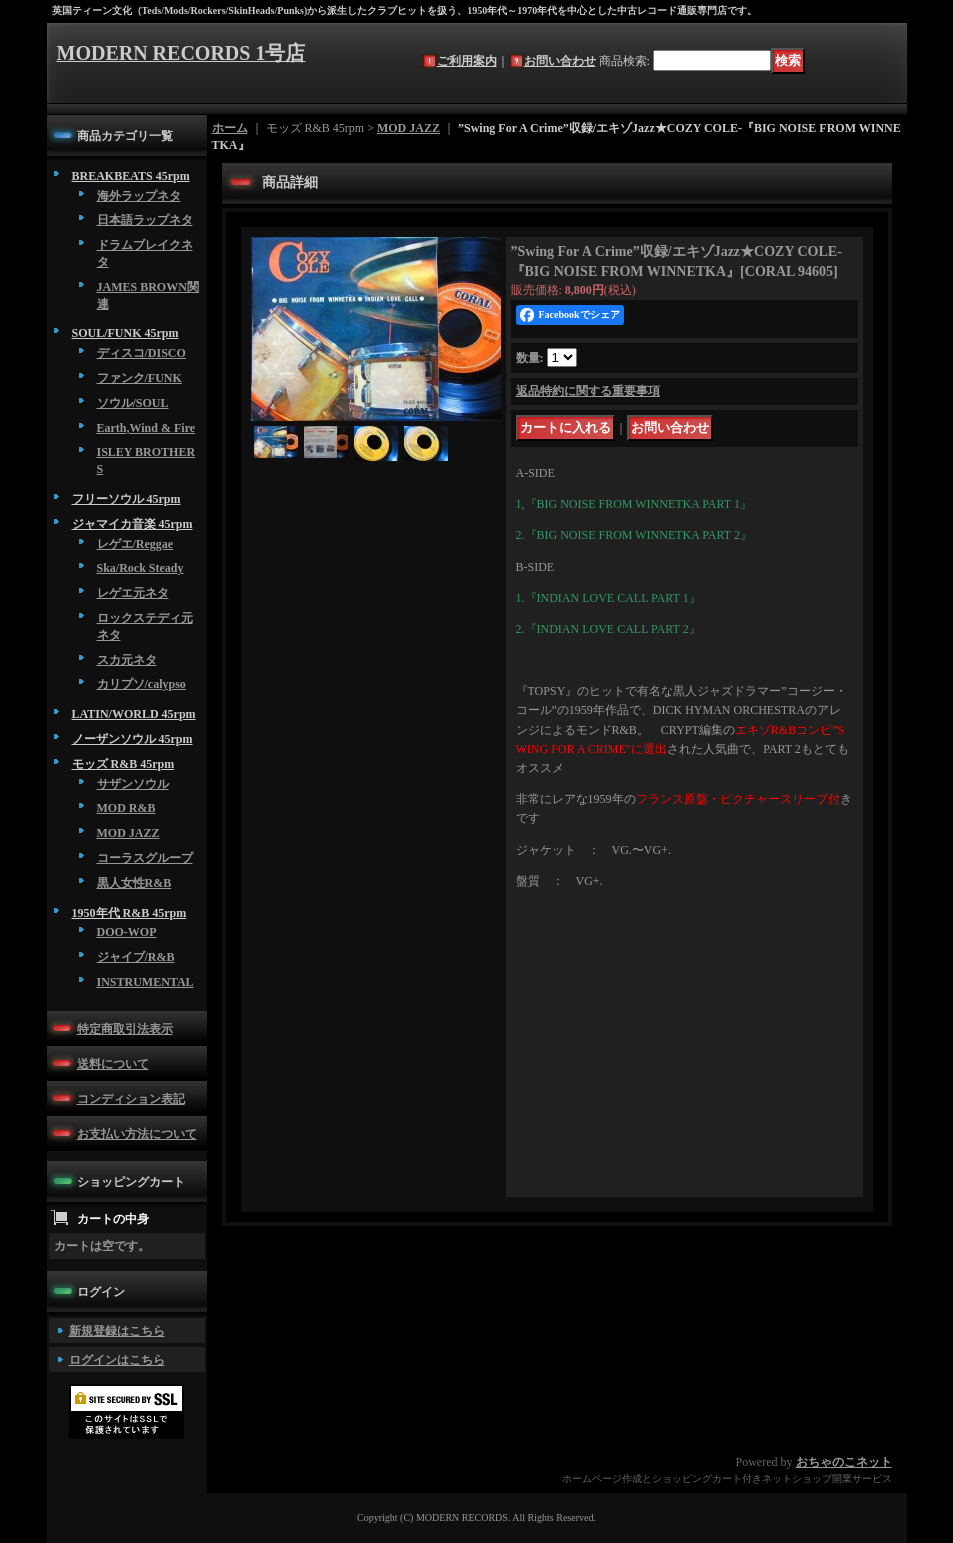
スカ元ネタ (127, 660)
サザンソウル (133, 784)
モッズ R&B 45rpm (123, 764)
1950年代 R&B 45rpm (129, 913)
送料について (113, 1064)
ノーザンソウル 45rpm (132, 739)
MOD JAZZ (128, 833)
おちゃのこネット (844, 1462)
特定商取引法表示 (125, 1029)
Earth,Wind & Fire (146, 428)
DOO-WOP (127, 932)
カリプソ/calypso (141, 684)
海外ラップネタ (139, 196)
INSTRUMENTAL (145, 982)
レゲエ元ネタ (133, 593)
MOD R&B (126, 808)
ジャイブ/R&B (136, 957)
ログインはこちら (117, 1360)
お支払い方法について (137, 1134)
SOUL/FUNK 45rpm (125, 333)
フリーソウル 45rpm (126, 499)
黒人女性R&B (134, 883)
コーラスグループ (145, 858)
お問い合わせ (560, 61)
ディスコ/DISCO (141, 353)
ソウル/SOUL (133, 403)
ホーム (230, 128)
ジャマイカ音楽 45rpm (132, 524)
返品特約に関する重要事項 (588, 391)
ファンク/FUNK (139, 378)
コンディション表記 (131, 1099)
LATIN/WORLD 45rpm (134, 714)
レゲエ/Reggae (135, 544)
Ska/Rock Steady (140, 568)
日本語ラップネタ (145, 220)
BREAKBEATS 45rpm (131, 176)
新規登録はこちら (117, 1331)
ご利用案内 (467, 61)
